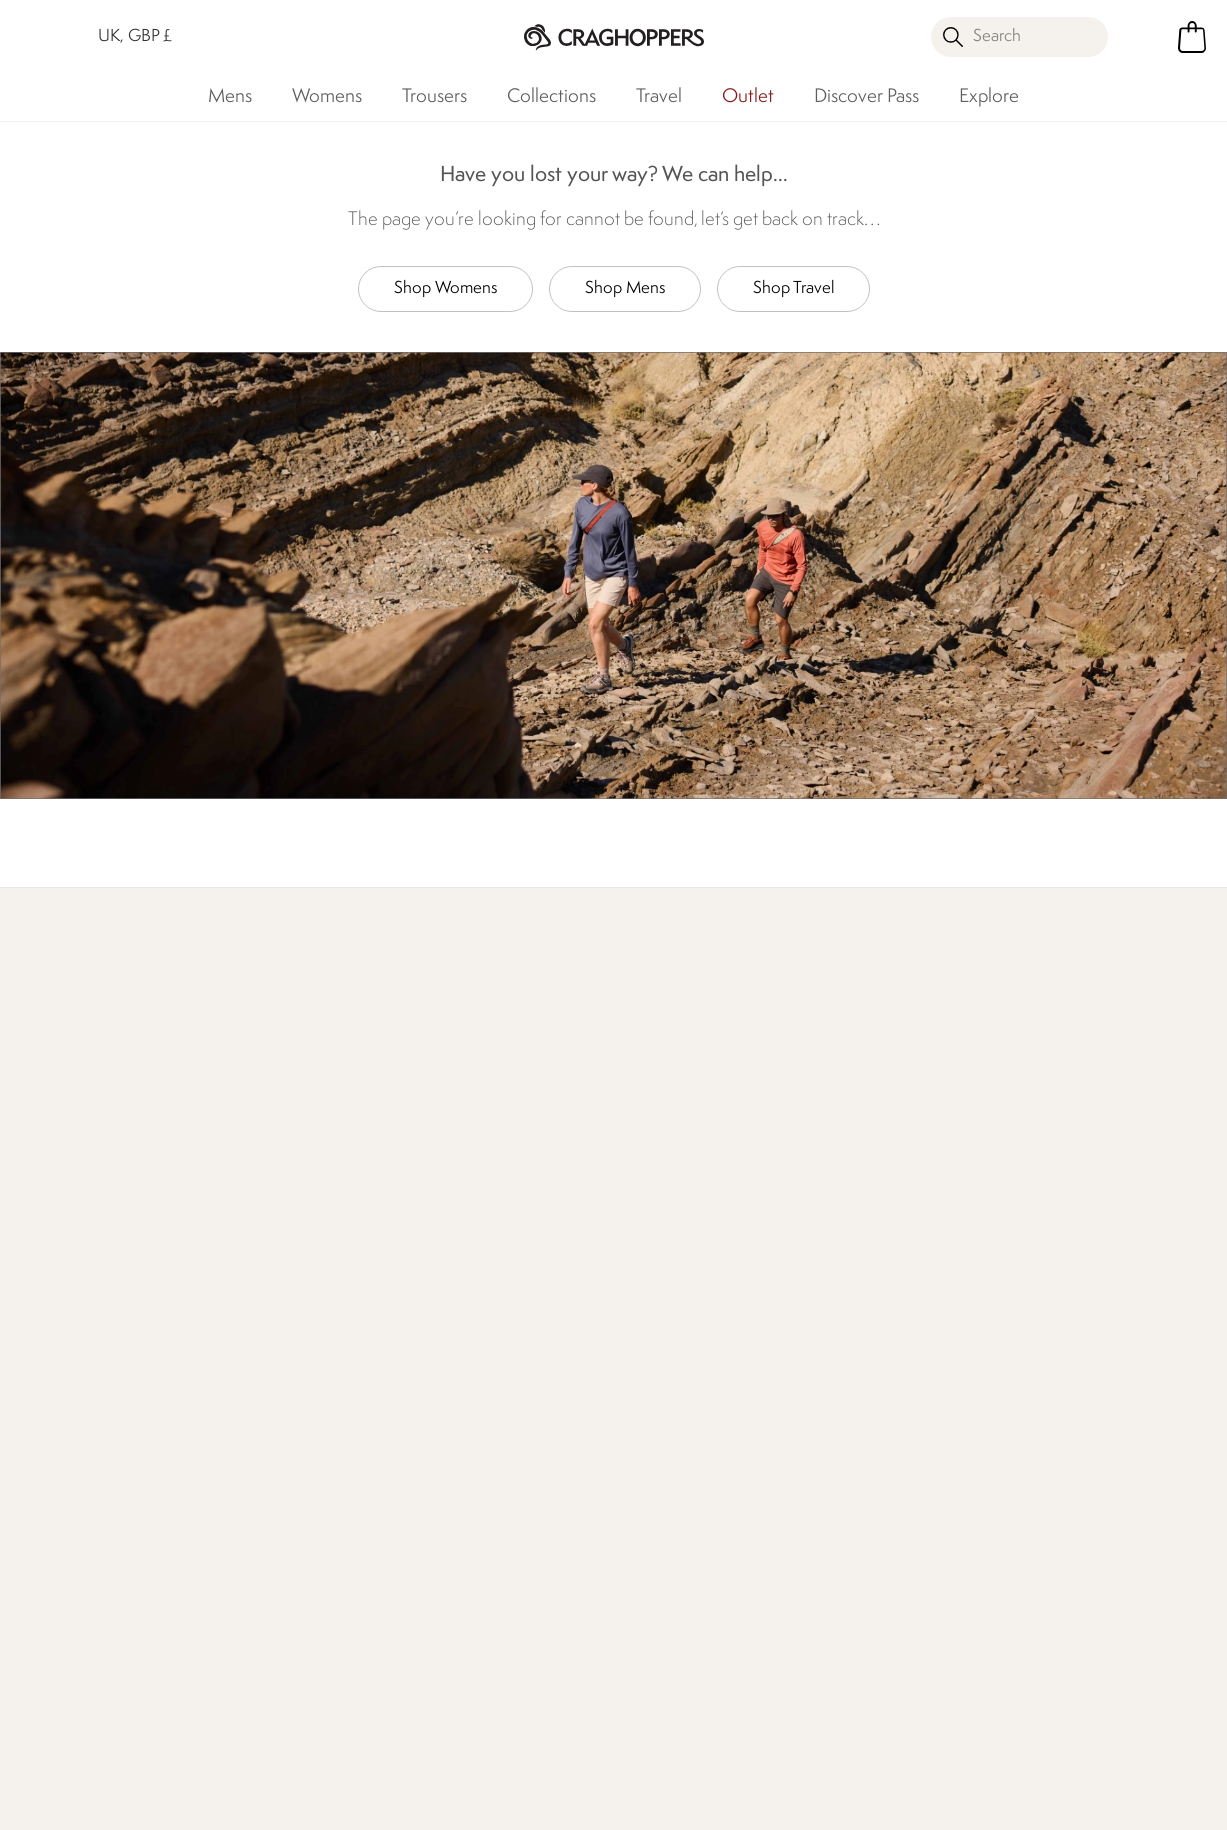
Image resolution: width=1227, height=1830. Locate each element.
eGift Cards (653, 1230)
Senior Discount (668, 1422)
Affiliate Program (671, 1606)
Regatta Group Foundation (476, 1482)
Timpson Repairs (668, 1326)
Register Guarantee (681, 1294)
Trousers (434, 97)
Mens (230, 97)
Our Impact (775, 1066)
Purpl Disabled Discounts (663, 1466)
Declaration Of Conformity (476, 1370)
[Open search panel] (1019, 37)
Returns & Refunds (112, 1262)
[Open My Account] (1148, 37)
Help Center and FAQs (316, 1294)
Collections (551, 97)
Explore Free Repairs (577, 1066)
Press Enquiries (287, 1262)
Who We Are (1011, 1066)
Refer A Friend (663, 1574)
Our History (465, 1230)
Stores (446, 1262)
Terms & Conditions (822, 1801)
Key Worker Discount (686, 1390)
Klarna (635, 1542)
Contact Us (276, 1230)
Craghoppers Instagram (683, 1712)
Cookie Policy (1131, 1801)
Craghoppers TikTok (642, 1712)
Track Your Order (105, 1294)
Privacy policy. (1020, 1292)
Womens (327, 97)
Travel (659, 97)
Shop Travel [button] (793, 288)
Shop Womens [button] (445, 288)
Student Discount (674, 1358)
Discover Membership (124, 1066)
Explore (989, 97)
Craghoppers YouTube (724, 1712)
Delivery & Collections (124, 1230)
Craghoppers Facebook (601, 1712)
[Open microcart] (1192, 37)
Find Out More (329, 1066)
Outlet (748, 97)
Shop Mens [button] (625, 288)
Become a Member (681, 1262)
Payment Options (673, 1510)
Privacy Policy (987, 1801)
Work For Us (466, 1294)
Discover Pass (866, 97)
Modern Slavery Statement (479, 1426)
